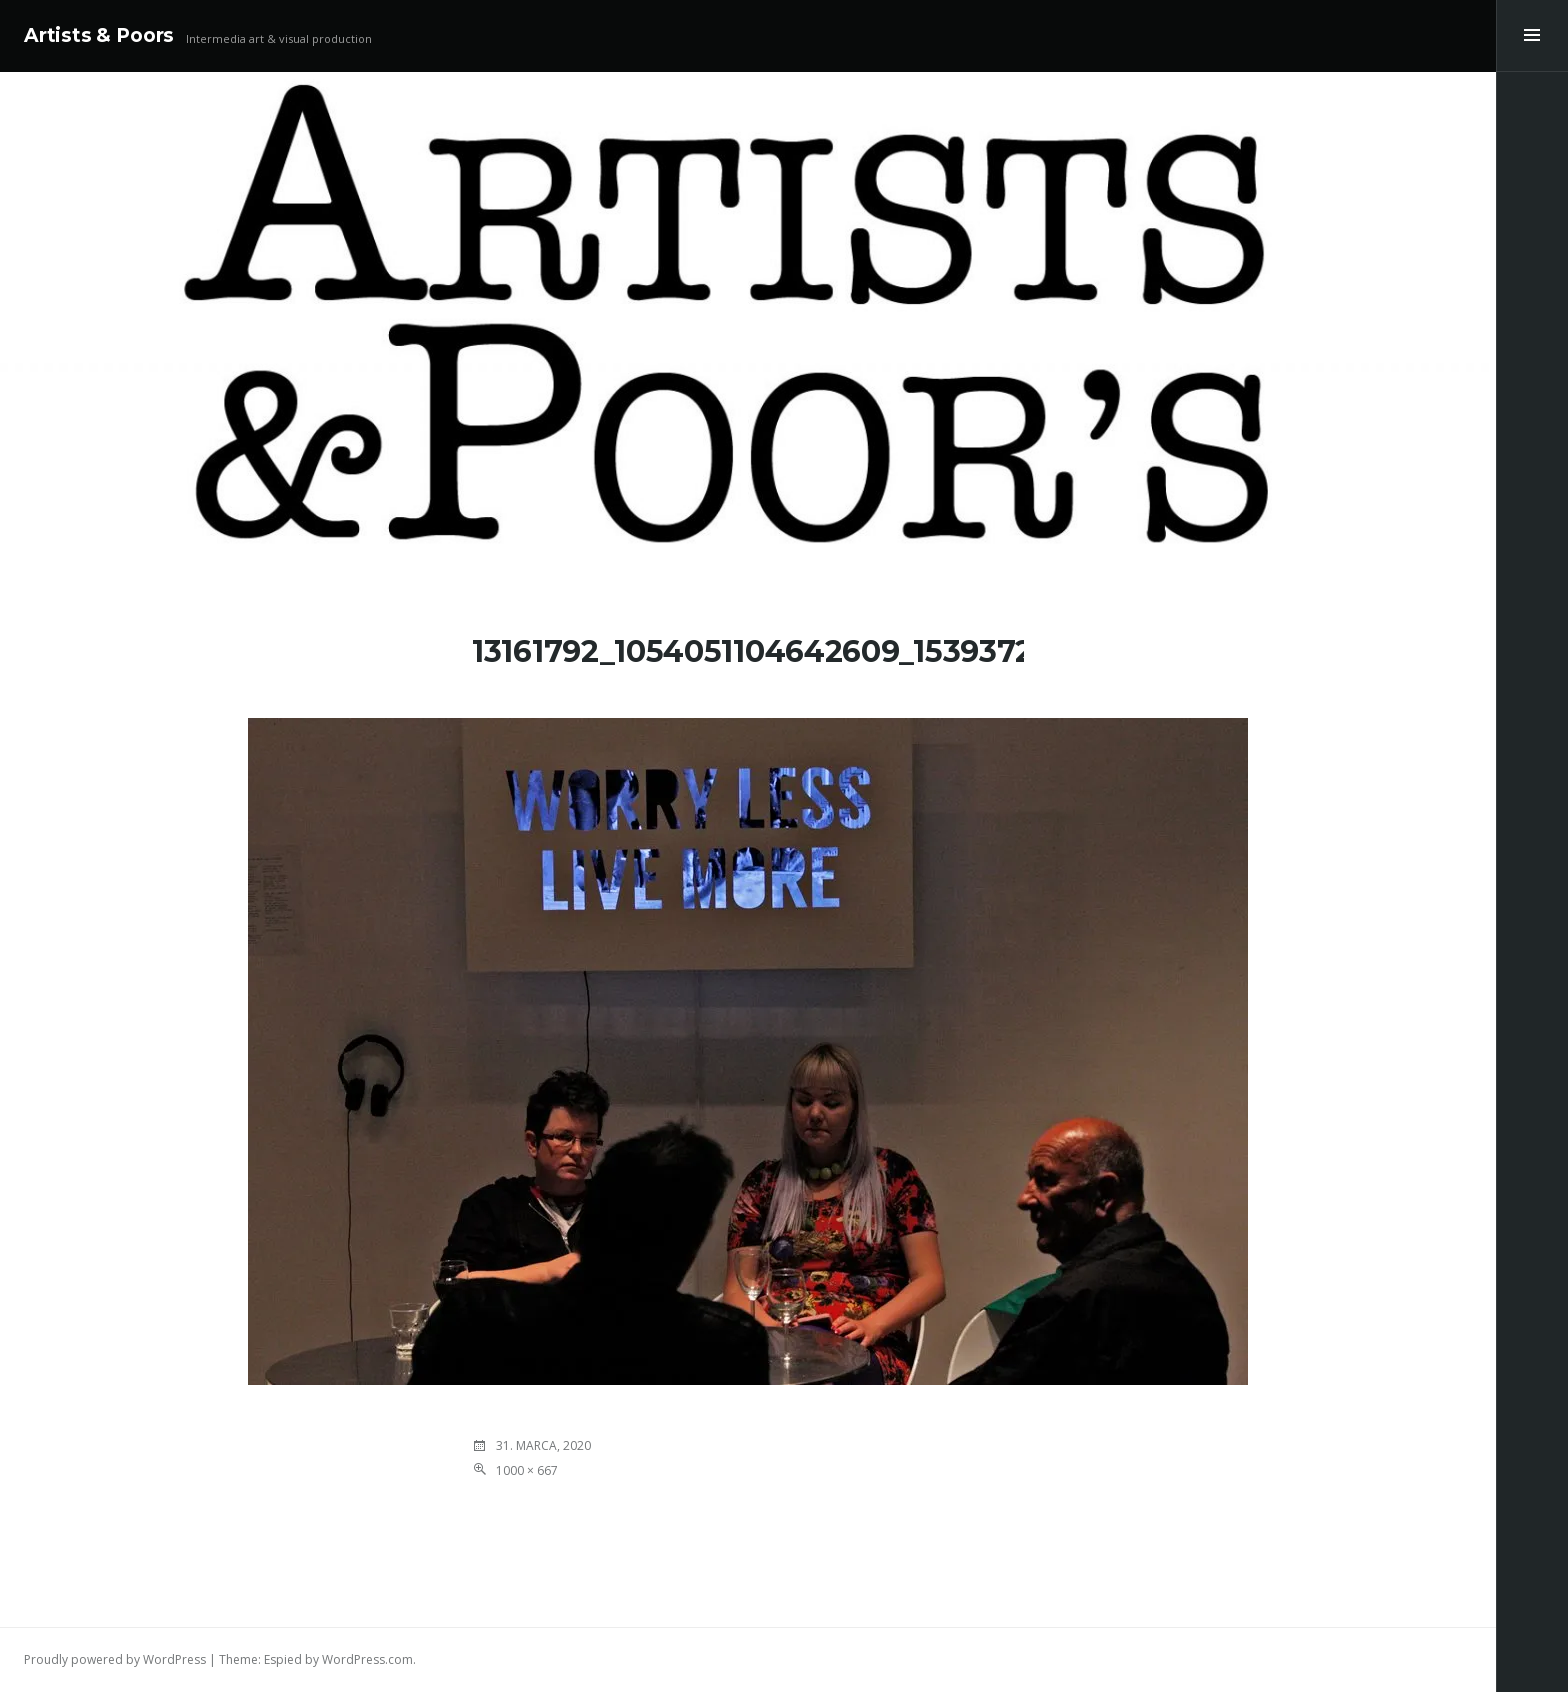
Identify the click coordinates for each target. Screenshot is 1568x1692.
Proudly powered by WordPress (115, 1659)
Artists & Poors (99, 35)
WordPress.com (367, 1659)
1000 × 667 (527, 1470)
